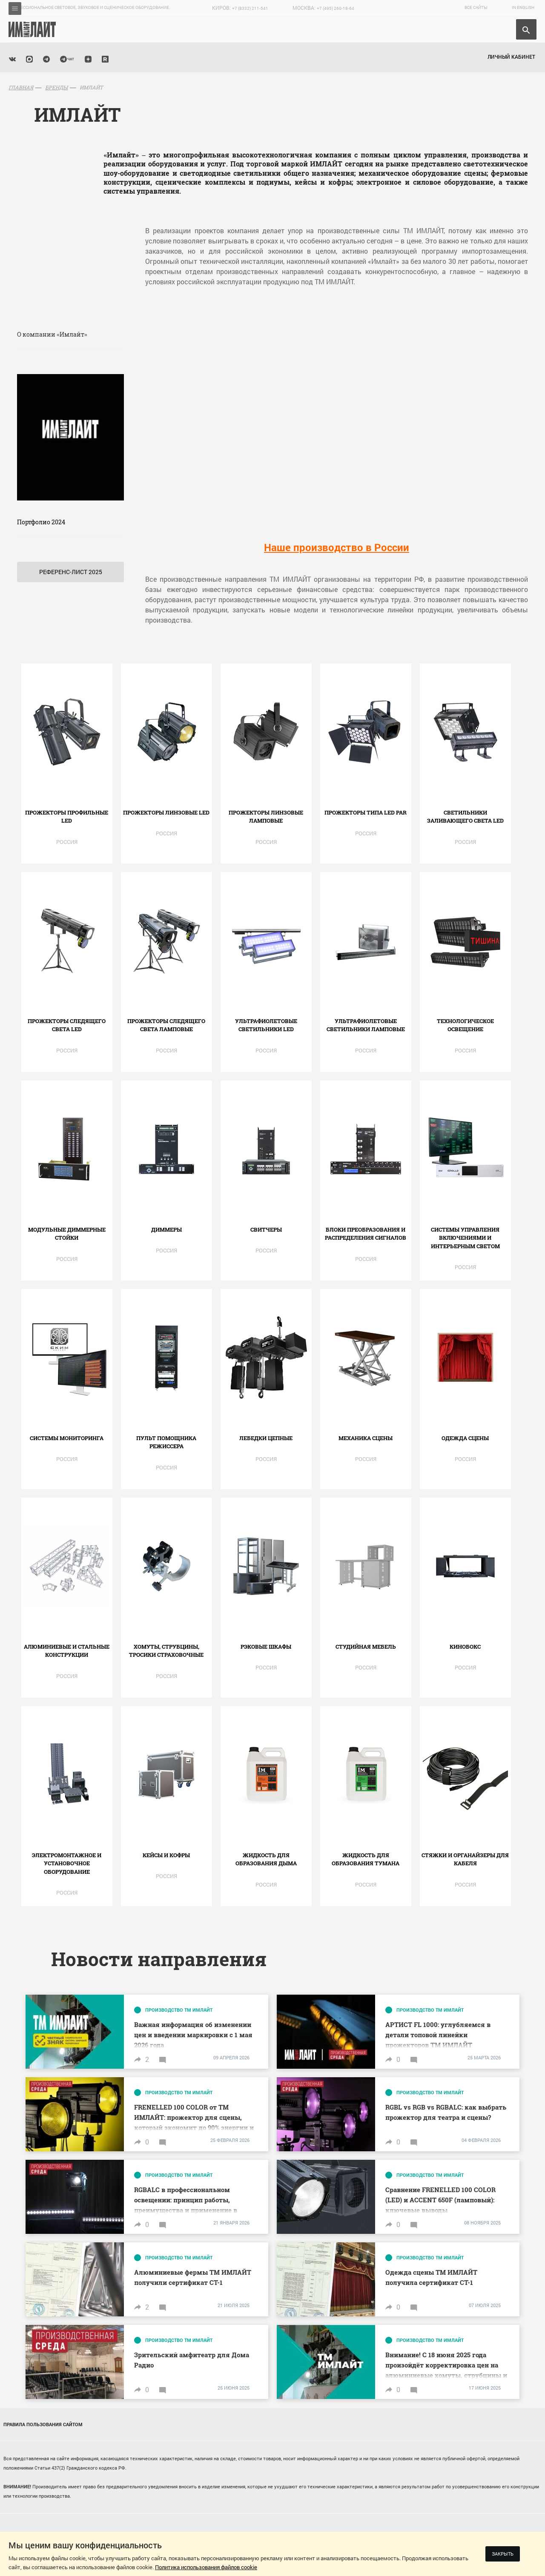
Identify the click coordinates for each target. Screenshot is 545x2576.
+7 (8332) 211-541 (250, 8)
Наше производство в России (336, 547)
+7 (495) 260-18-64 (335, 8)
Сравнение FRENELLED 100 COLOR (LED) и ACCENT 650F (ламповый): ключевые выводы (440, 2199)
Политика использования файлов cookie (206, 2567)
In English (523, 7)
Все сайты (476, 7)
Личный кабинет (511, 56)
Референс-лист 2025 (70, 572)
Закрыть (502, 2553)
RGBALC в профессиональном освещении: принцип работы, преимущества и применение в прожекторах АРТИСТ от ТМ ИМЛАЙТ (185, 2210)
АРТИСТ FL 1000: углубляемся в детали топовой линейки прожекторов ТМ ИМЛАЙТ (437, 2034)
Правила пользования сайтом (43, 2424)
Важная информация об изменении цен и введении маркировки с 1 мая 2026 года (193, 2034)
